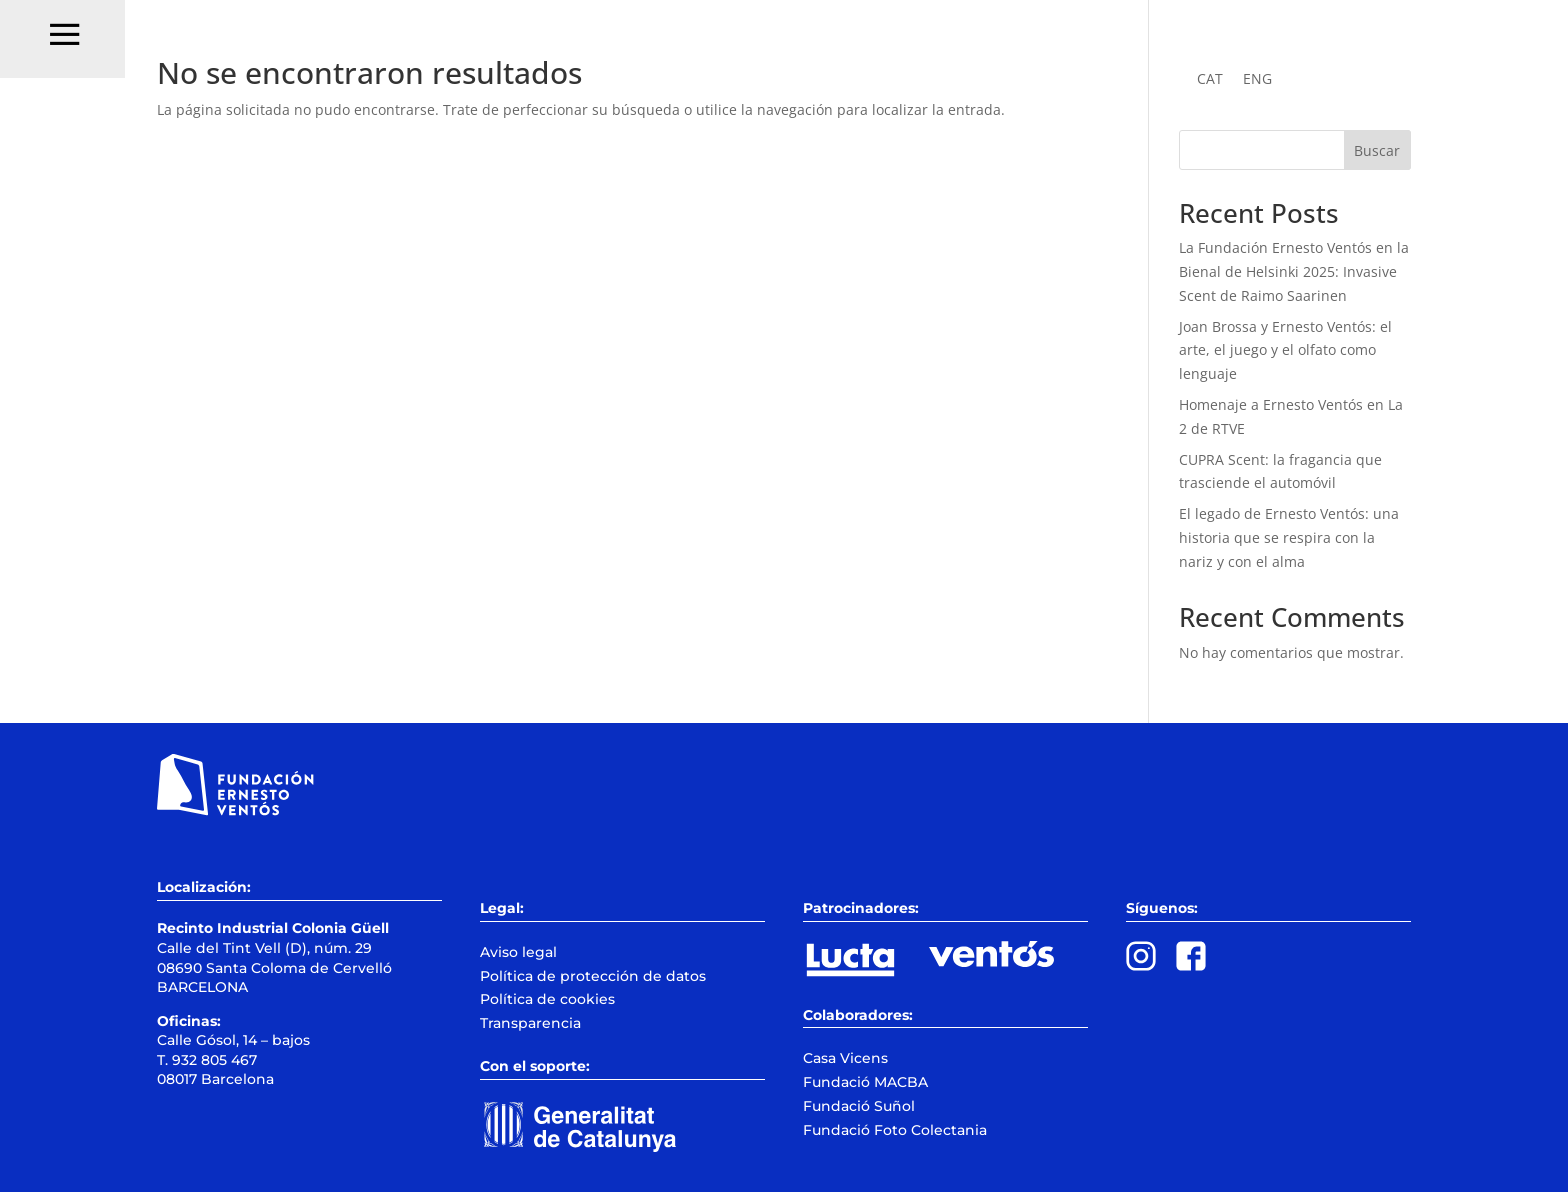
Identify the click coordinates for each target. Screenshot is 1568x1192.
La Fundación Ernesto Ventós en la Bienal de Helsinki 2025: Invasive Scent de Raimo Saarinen (1294, 271)
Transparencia (530, 1023)
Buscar (1377, 150)
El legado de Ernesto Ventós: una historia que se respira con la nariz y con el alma (1289, 537)
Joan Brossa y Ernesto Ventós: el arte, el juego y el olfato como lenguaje (1285, 350)
